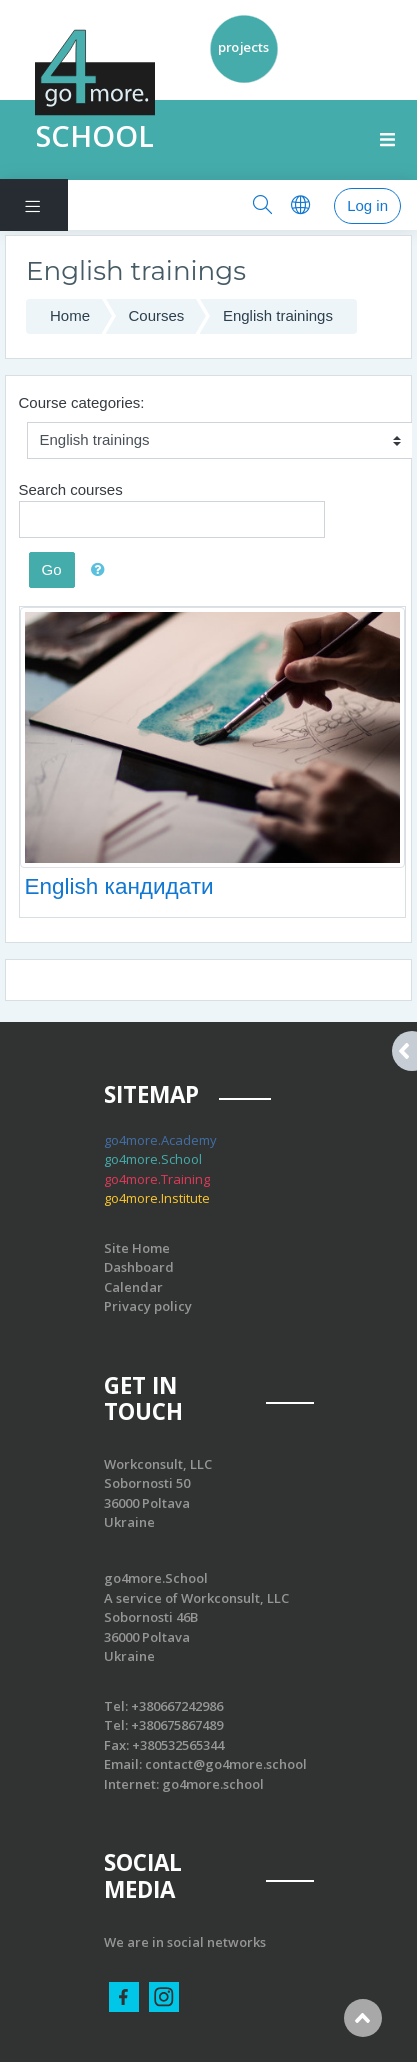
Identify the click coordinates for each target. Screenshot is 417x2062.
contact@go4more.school (226, 1764)
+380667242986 (177, 1706)
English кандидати (119, 886)
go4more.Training (157, 1179)
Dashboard (139, 1267)
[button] (102, 570)
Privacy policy (148, 1306)
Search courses (71, 489)
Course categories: (82, 402)
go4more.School (153, 1159)
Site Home (137, 1248)
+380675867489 (177, 1725)
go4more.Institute (157, 1198)
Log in (367, 205)
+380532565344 (178, 1745)
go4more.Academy (160, 1140)
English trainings (278, 315)
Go (52, 569)
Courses (157, 315)
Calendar (133, 1287)
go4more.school (213, 1784)
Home (70, 315)
